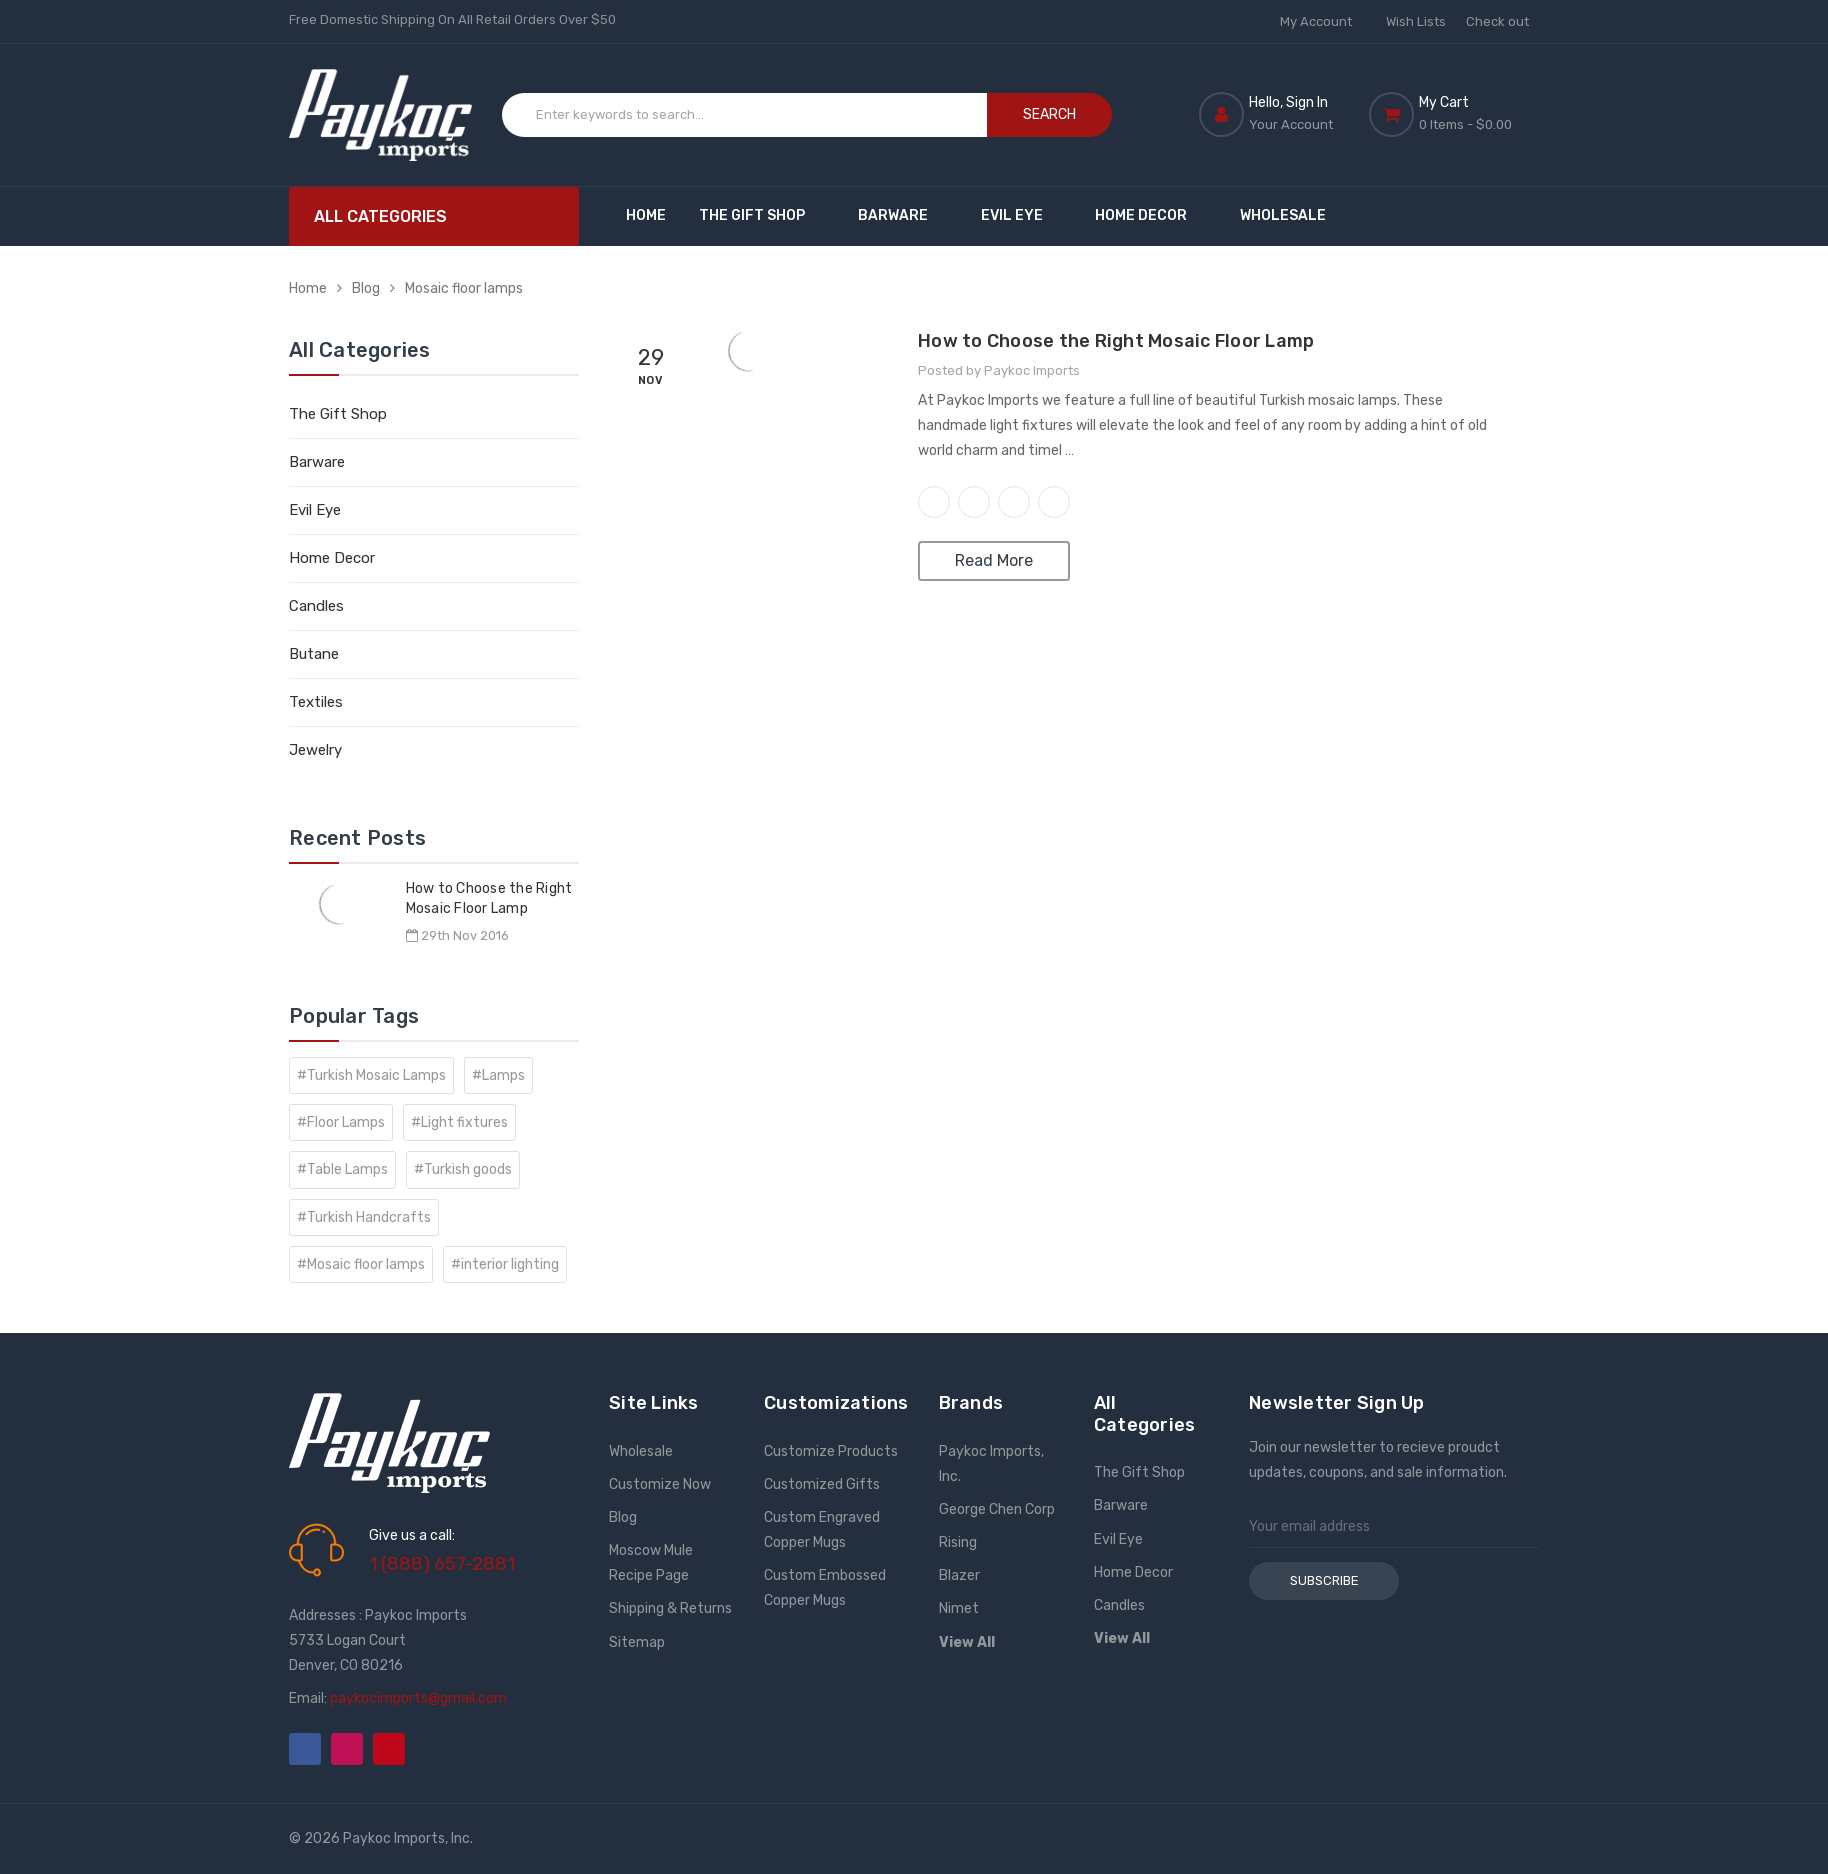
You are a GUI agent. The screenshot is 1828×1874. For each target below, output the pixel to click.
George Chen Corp (997, 1509)
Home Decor (1150, 215)
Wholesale (1283, 215)
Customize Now (660, 1484)
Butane (314, 654)
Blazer (959, 1575)
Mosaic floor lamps (464, 288)
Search (1049, 114)
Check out (1497, 21)
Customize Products (831, 1451)
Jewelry (315, 750)
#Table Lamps (342, 1169)
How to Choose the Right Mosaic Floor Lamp (1116, 341)
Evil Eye (1021, 215)
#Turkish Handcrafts (364, 1217)
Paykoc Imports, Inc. (991, 1464)
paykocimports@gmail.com (418, 1698)
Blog (366, 288)
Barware (902, 215)
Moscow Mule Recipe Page (651, 1563)
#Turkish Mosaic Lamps (371, 1075)
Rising (958, 1542)
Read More (994, 560)
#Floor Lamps (341, 1122)
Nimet (959, 1608)
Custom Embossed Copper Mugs (825, 1588)
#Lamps (498, 1075)
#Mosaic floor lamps (361, 1264)
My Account (1323, 21)
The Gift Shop (761, 215)
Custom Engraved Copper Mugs (822, 1530)
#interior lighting (505, 1264)
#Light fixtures (459, 1122)
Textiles (316, 702)
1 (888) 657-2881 (442, 1564)
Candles (316, 606)
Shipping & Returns (670, 1608)
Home (646, 215)
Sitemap (637, 1642)
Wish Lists (1416, 21)
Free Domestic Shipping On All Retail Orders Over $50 (452, 19)
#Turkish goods (463, 1169)
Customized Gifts (822, 1484)
